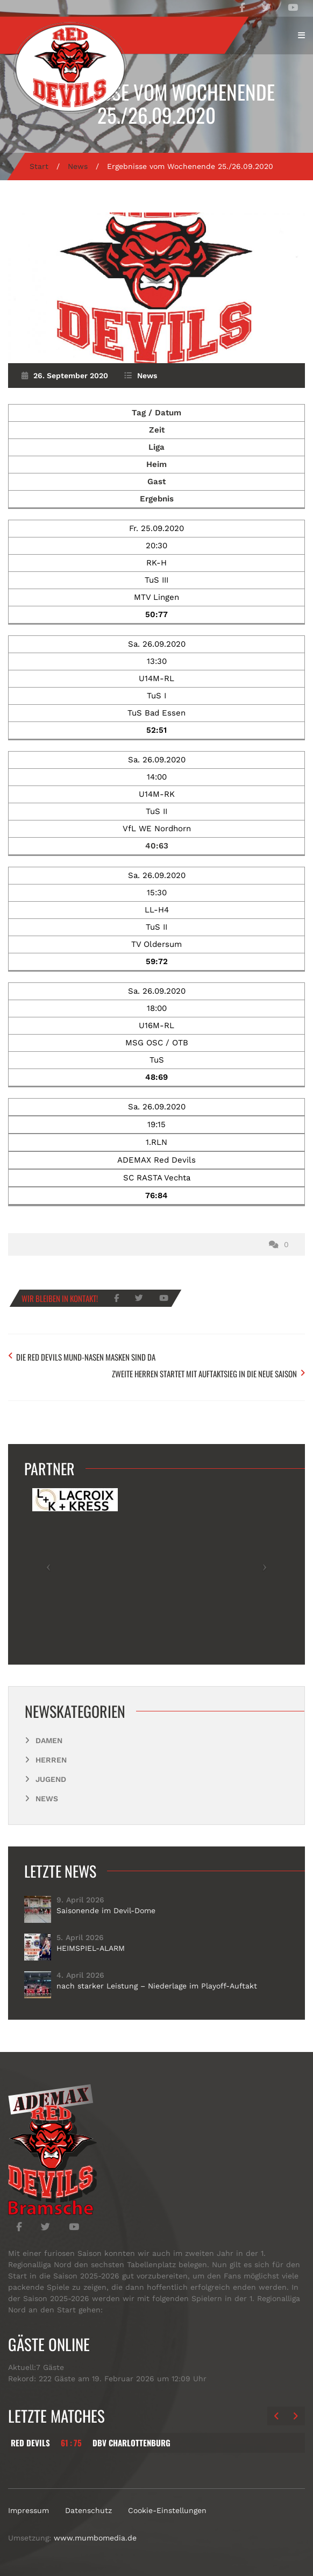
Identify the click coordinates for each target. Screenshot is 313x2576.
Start (39, 166)
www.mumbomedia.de (95, 2537)
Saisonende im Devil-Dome (105, 1910)
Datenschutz (88, 2510)
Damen (48, 1740)
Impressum (28, 2510)
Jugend (50, 1779)
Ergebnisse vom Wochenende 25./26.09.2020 (157, 103)
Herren (51, 1760)
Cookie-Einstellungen (167, 2510)
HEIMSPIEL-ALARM (90, 1948)
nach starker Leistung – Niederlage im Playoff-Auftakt (156, 1985)
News (78, 166)
